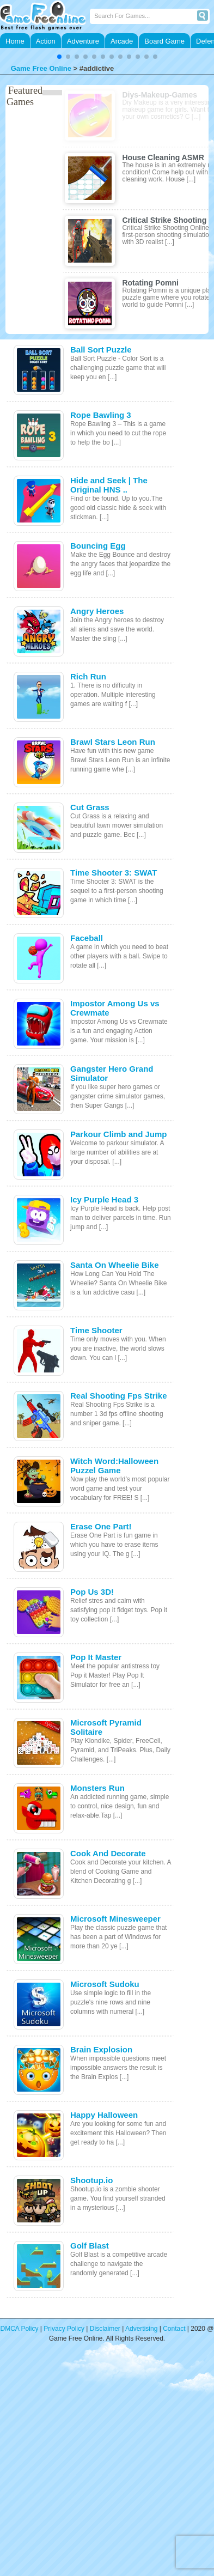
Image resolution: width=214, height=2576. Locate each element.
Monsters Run (97, 1788)
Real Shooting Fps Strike (118, 1395)
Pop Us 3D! (92, 1591)
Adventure (83, 41)
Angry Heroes (97, 611)
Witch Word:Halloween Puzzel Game (114, 1465)
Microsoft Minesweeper (115, 1918)
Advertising (141, 2328)
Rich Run (88, 676)
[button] (59, 56)
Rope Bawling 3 (100, 415)
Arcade (122, 41)
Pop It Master (95, 1657)
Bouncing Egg (98, 545)
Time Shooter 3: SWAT (113, 872)
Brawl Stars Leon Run (112, 741)
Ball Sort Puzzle (101, 349)
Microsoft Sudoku (104, 1984)
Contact (174, 2328)
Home (15, 41)
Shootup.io (91, 2180)
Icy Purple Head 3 (104, 1199)
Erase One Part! (101, 1526)
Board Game (164, 41)
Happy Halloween (104, 2114)
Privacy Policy (64, 2328)
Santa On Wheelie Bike (114, 1264)
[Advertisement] (102, 2466)
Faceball (86, 938)
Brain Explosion (101, 2049)
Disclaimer (105, 2328)
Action (46, 41)
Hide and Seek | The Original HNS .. (109, 485)
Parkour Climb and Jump (118, 1134)
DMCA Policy (20, 2328)
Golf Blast (89, 2245)
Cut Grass (89, 807)
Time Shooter (96, 1330)
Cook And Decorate (108, 1853)
